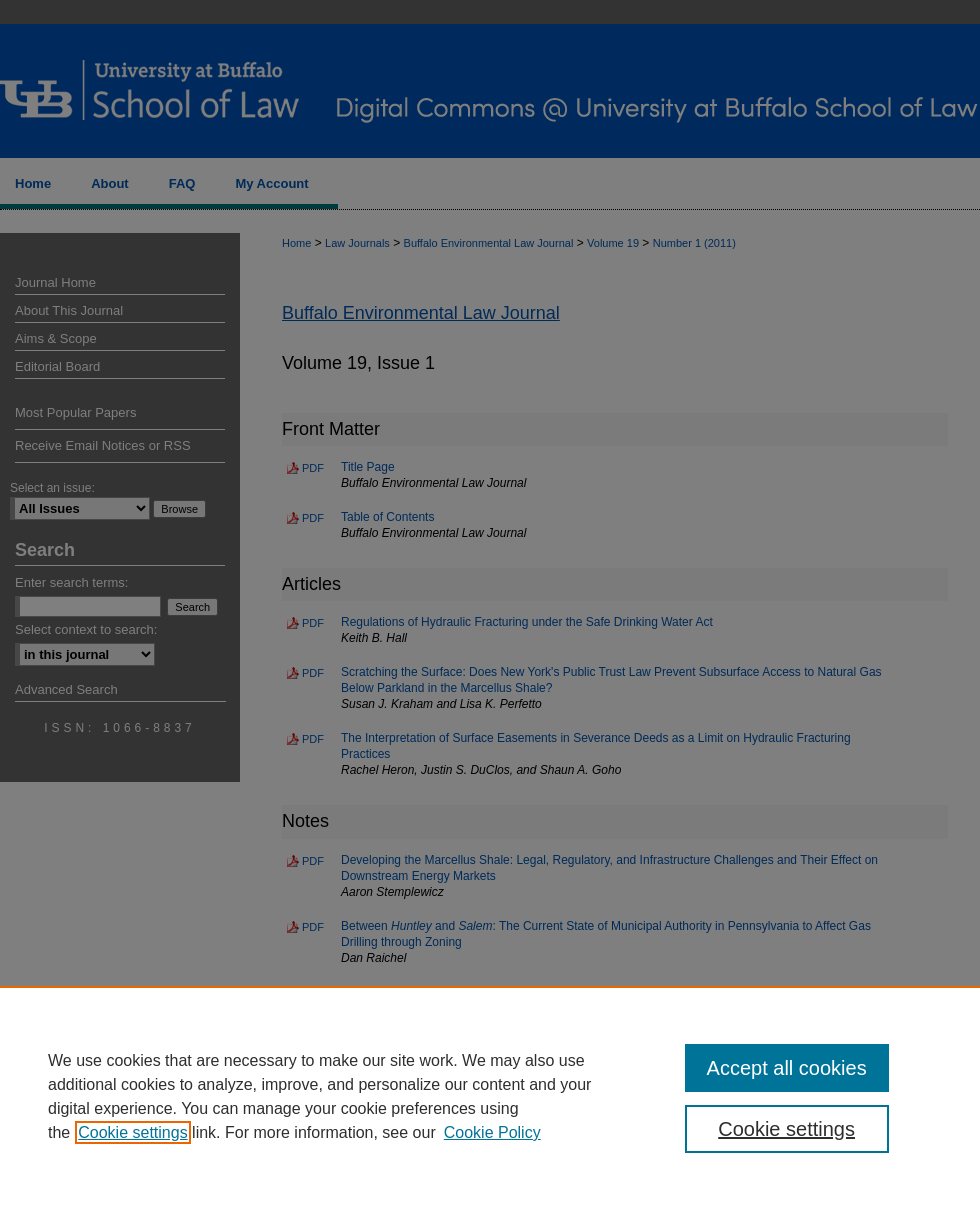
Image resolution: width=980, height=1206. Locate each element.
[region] (490, 1096)
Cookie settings (132, 1132)
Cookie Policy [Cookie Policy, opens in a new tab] (492, 1132)
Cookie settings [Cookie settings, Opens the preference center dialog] (786, 1129)
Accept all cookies (787, 1068)
